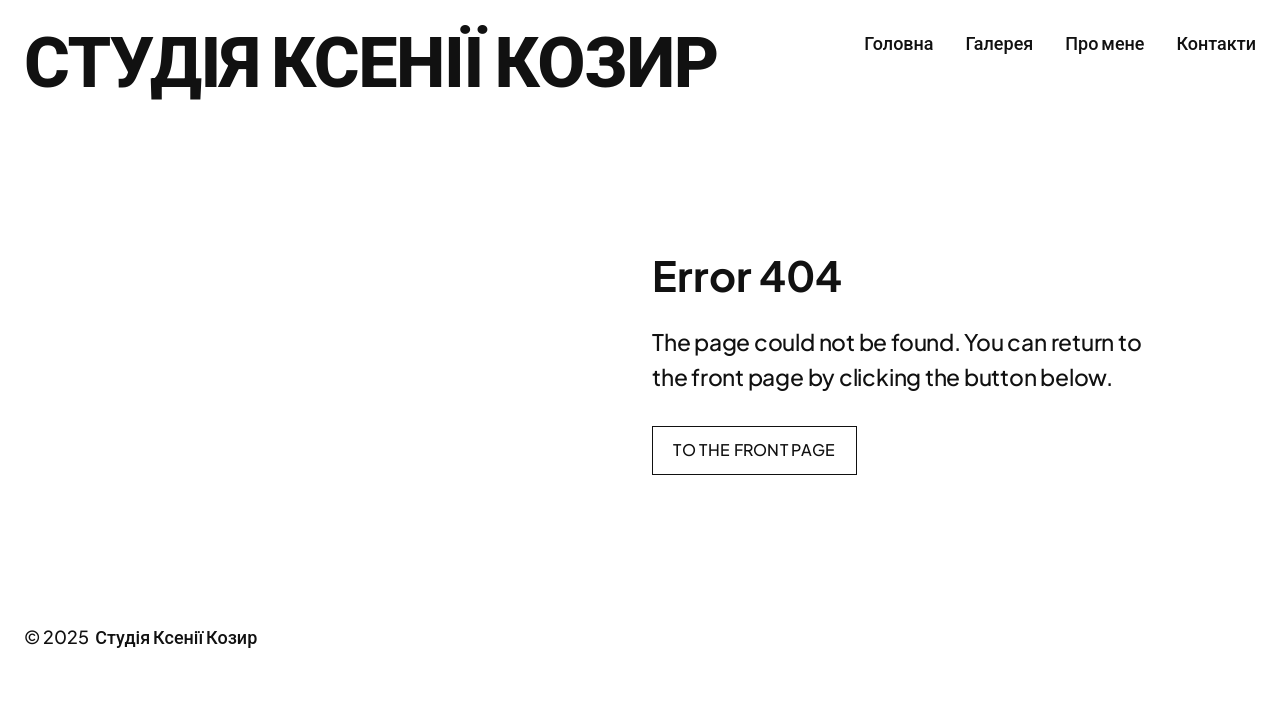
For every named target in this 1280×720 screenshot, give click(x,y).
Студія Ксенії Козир (371, 58)
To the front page (754, 449)
